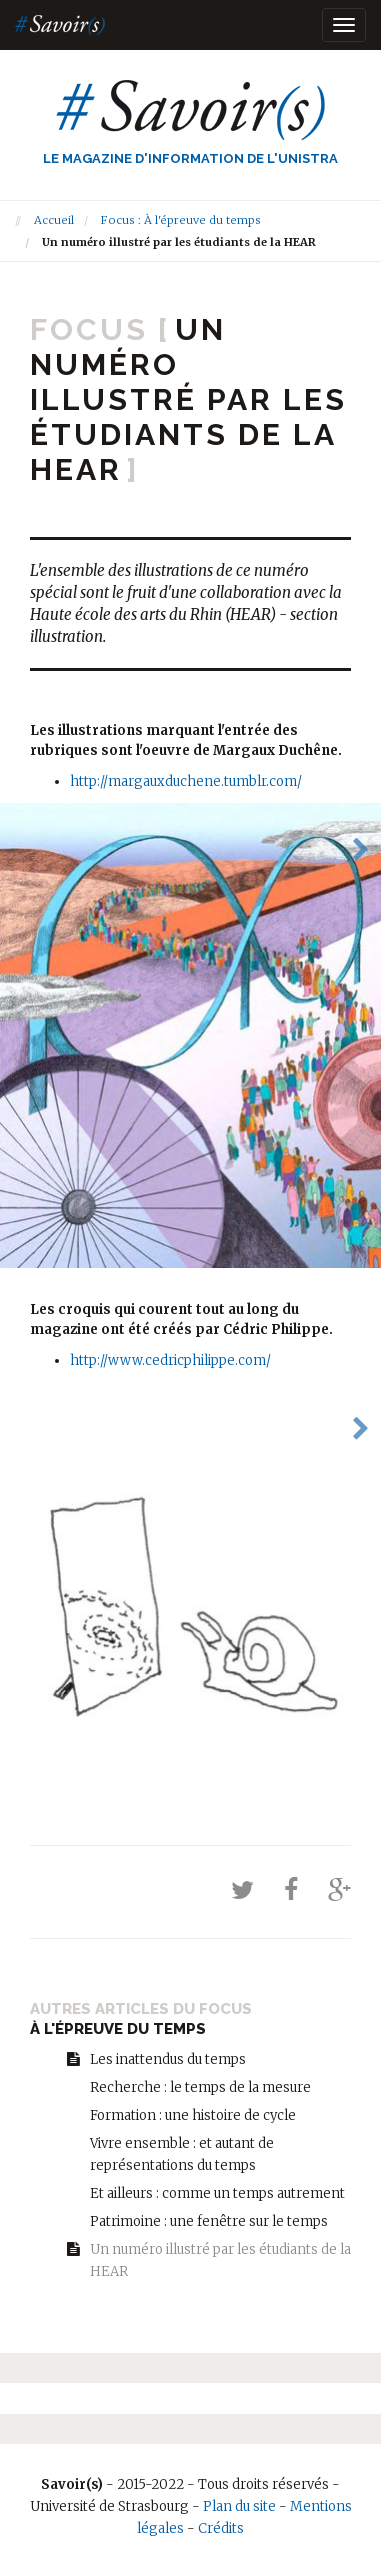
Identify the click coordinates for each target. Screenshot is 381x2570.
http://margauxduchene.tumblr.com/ (186, 781)
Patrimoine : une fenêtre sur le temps (209, 2221)
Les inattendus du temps (168, 2059)
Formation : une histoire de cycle (193, 2115)
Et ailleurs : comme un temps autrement (217, 2193)
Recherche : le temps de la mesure (200, 2087)
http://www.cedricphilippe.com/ (170, 1360)
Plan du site (239, 2506)
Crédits (221, 2528)
